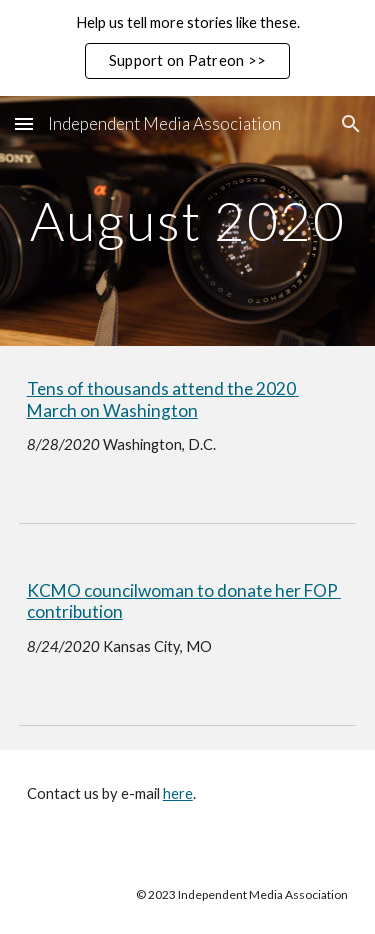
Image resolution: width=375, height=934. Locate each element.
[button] (24, 123)
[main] (188, 220)
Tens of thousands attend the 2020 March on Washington (163, 399)
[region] (187, 48)
